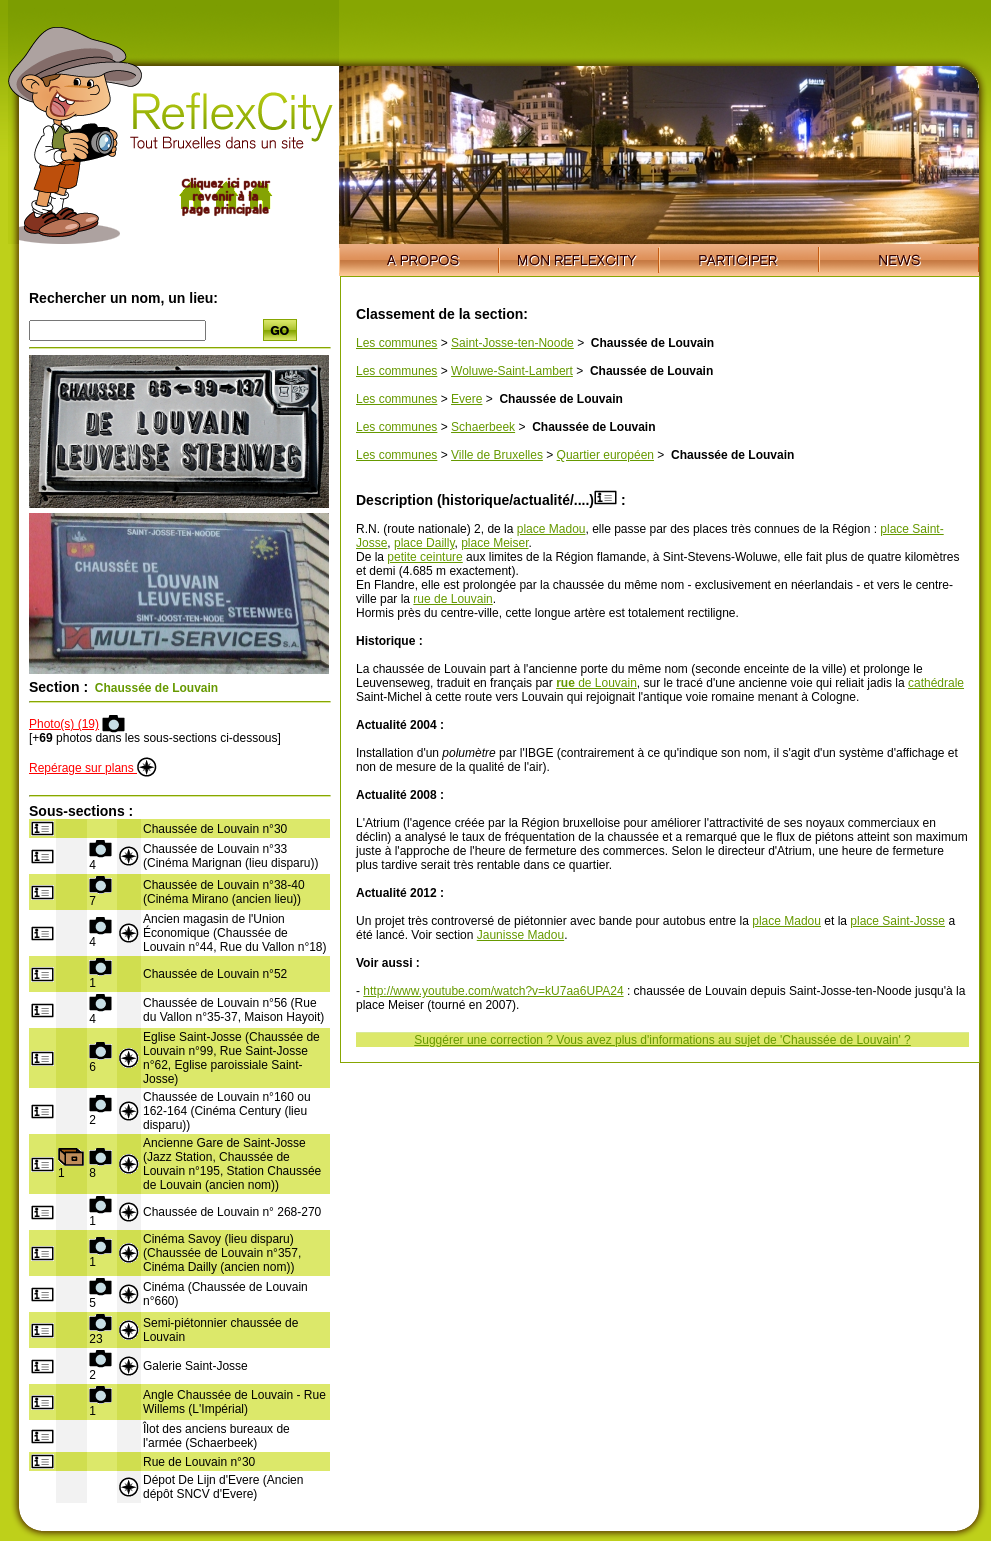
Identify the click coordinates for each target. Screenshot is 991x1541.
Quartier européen (605, 455)
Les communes (396, 343)
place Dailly (424, 543)
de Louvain (596, 683)
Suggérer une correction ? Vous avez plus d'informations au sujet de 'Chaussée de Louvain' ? (662, 1040)
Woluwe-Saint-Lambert (512, 371)
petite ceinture (424, 557)
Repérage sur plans (93, 768)
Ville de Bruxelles (497, 455)
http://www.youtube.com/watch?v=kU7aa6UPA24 (493, 991)
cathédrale (936, 683)
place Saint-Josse (897, 921)
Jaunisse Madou (520, 935)
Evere (466, 399)
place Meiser (494, 543)
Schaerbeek (483, 427)
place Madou (551, 529)
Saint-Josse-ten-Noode (512, 343)
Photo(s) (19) (64, 724)
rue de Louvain (452, 599)
